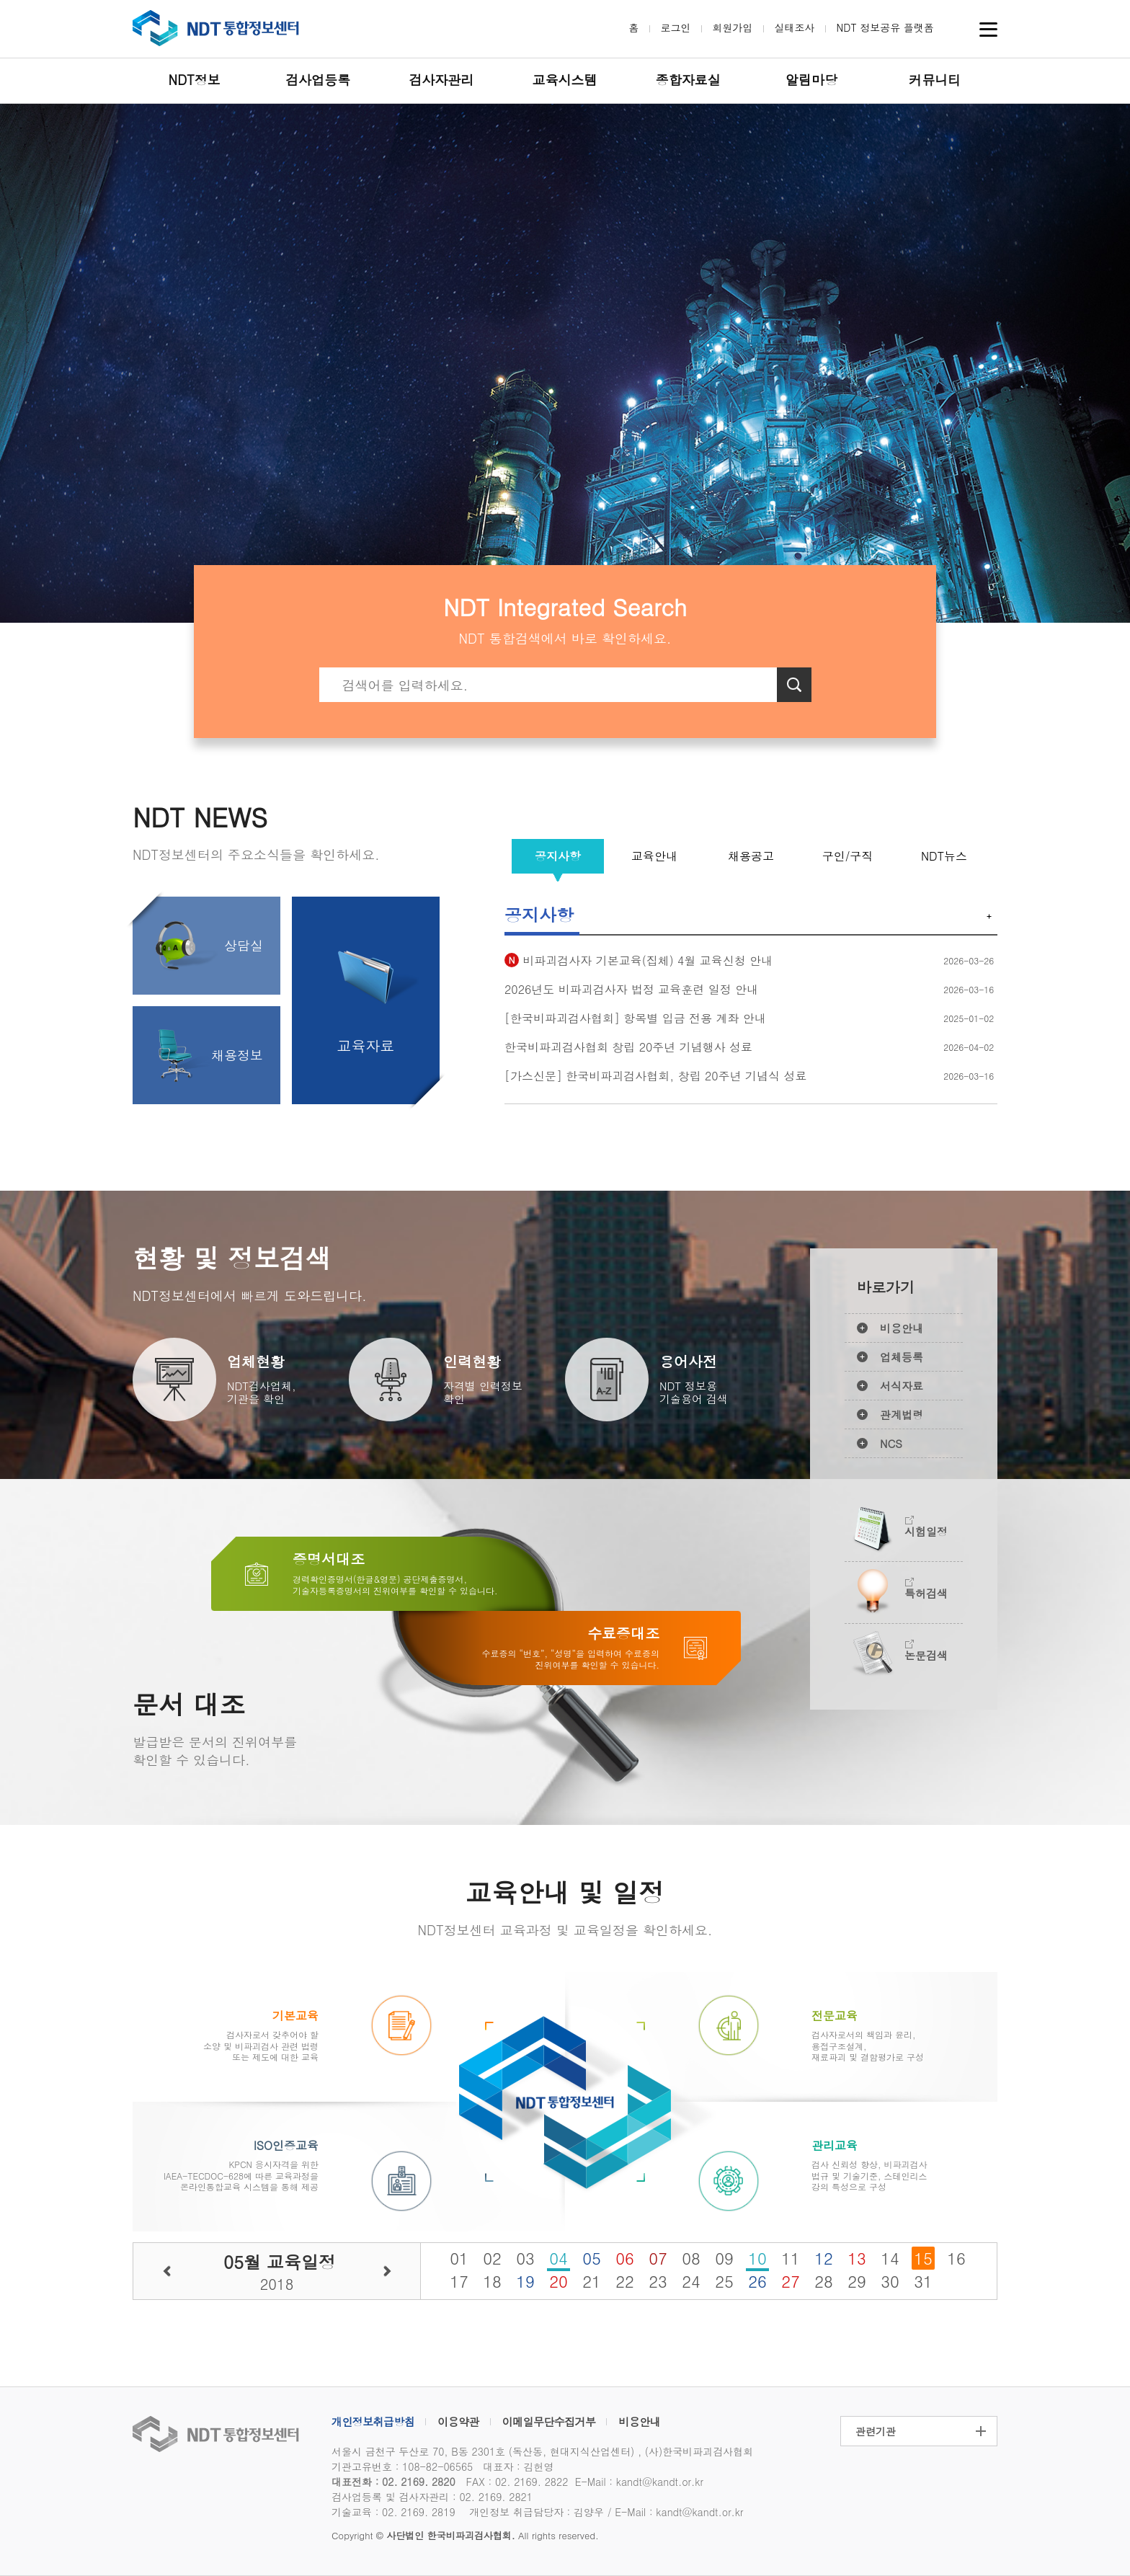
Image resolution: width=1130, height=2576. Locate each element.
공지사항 (558, 856)
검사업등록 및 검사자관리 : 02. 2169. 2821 (432, 2497)
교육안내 (654, 856)
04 (558, 2258)
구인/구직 (847, 856)
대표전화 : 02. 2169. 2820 (393, 2481)
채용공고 (751, 856)
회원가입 (733, 27)
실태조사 (795, 27)
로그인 (676, 27)
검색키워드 (319, 667)
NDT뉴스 (944, 856)
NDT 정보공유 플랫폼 (885, 27)
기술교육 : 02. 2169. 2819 (393, 2512)
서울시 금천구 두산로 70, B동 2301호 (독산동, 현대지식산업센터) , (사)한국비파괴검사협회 (542, 2451)
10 (757, 2258)
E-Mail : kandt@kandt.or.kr (639, 2481)
